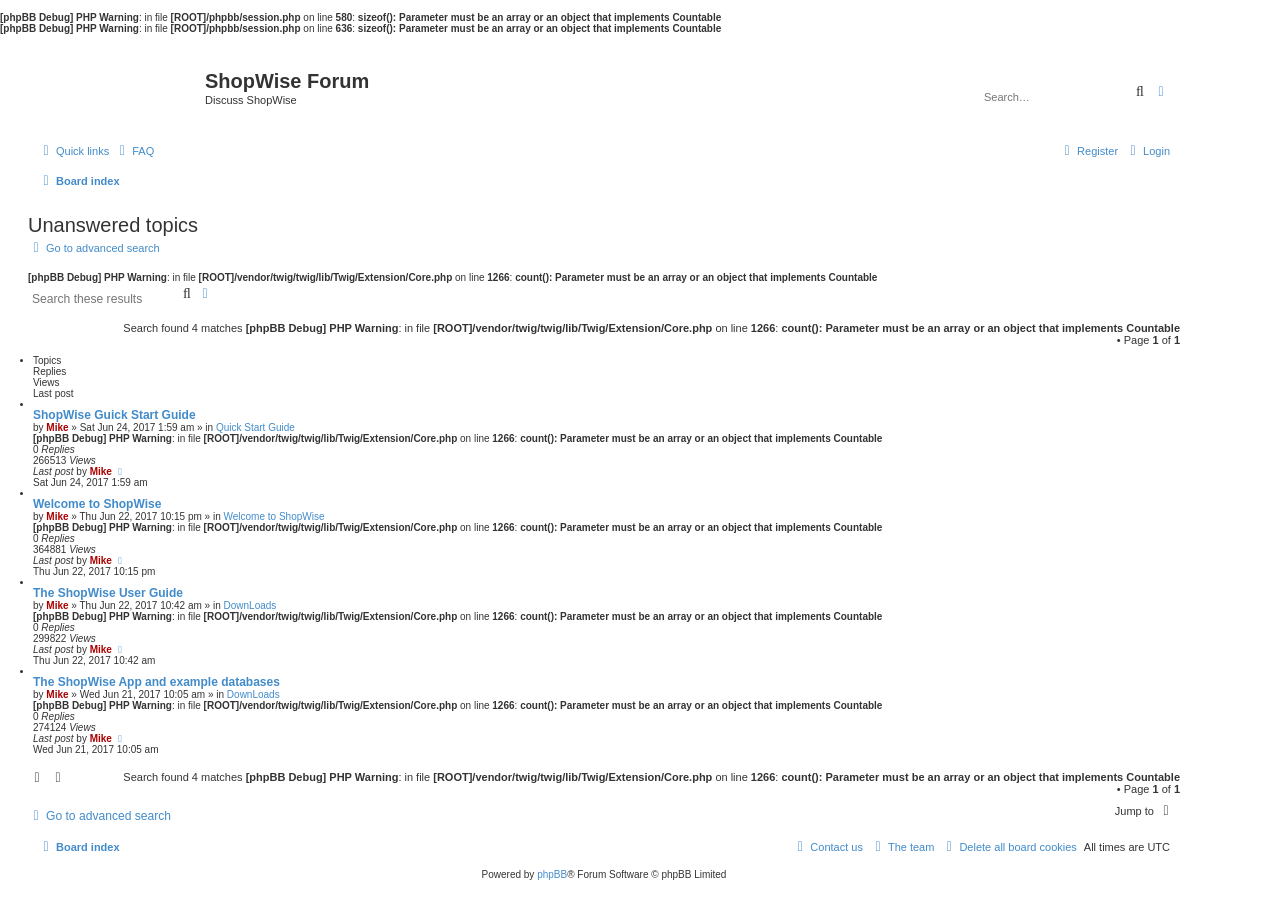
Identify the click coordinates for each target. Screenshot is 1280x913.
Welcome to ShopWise (97, 504)
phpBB (552, 874)
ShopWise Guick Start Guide (114, 415)
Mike (57, 427)
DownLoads (250, 605)
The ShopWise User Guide (108, 593)
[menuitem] (134, 151)
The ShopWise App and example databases (156, 682)
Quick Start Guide (255, 427)
